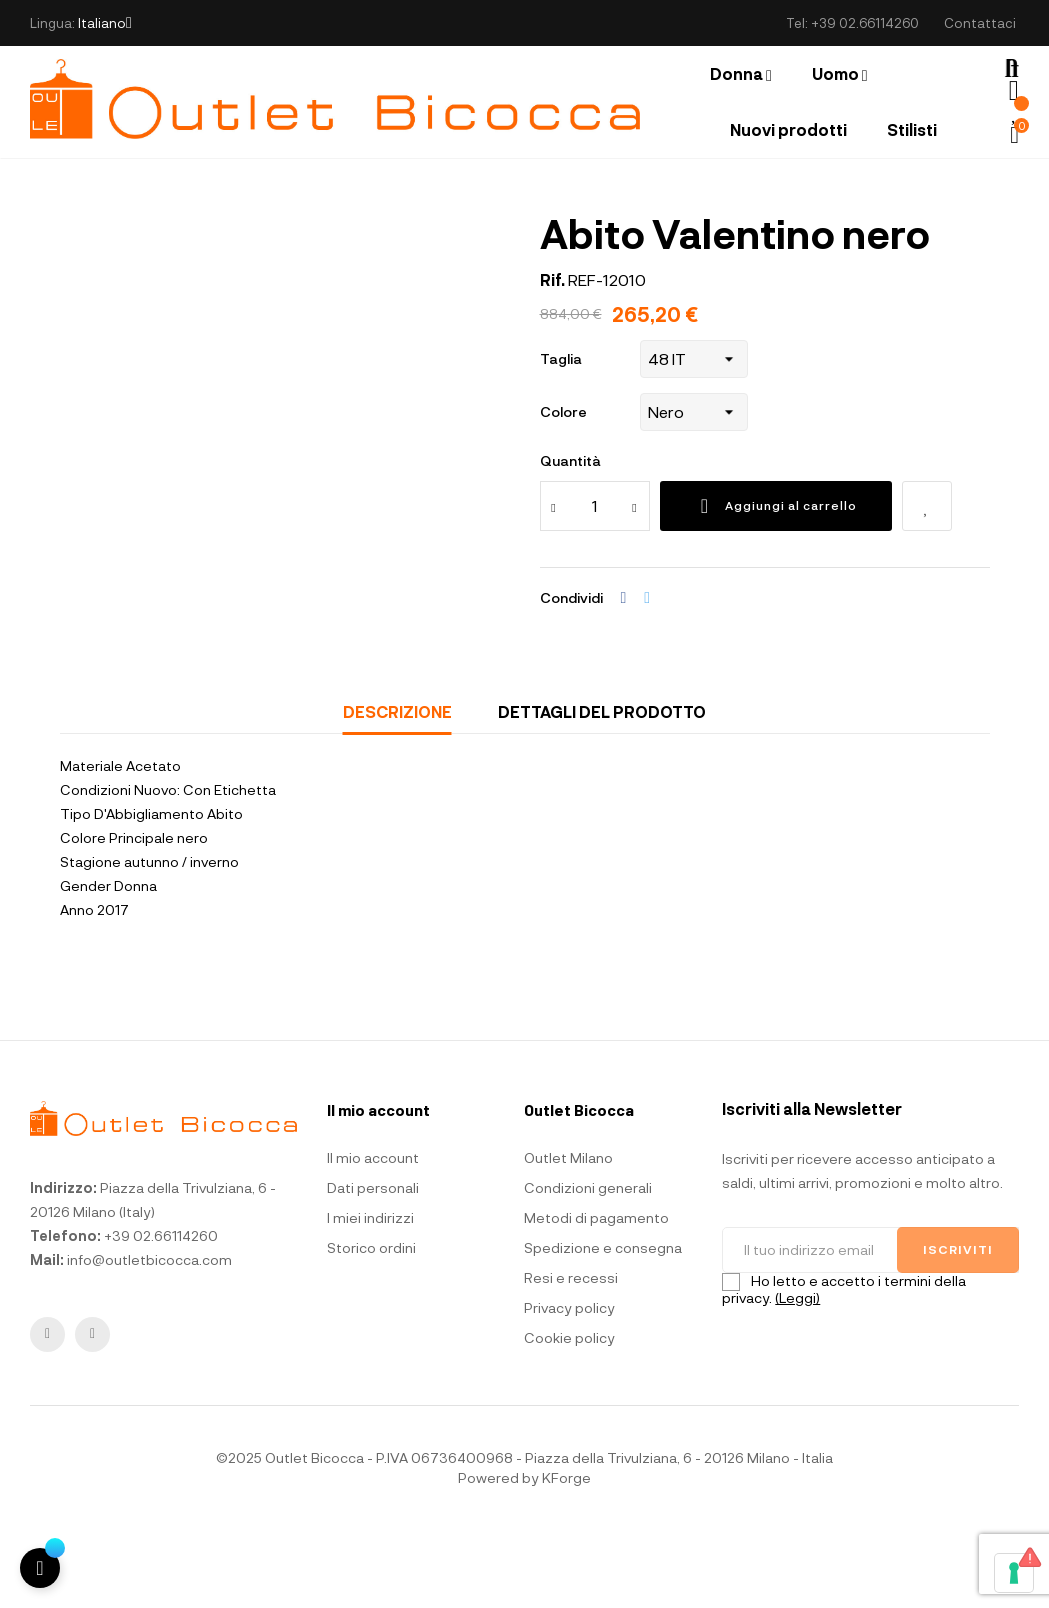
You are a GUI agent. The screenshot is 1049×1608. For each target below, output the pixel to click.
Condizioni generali (588, 1267)
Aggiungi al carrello (776, 585)
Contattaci (980, 23)
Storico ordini (371, 1327)
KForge (566, 1557)
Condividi (624, 677)
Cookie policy (569, 1417)
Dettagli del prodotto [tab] (602, 790)
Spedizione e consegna (603, 1327)
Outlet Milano (568, 1237)
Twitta (647, 677)
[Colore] (694, 491)
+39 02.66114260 (865, 23)
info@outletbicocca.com (149, 1338)
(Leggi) (797, 1376)
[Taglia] (694, 438)
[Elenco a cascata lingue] (105, 23)
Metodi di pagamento (596, 1297)
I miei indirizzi (370, 1297)
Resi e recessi (571, 1357)
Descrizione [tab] (397, 790)
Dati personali (373, 1267)
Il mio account (373, 1237)
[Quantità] (595, 585)
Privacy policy (569, 1387)
